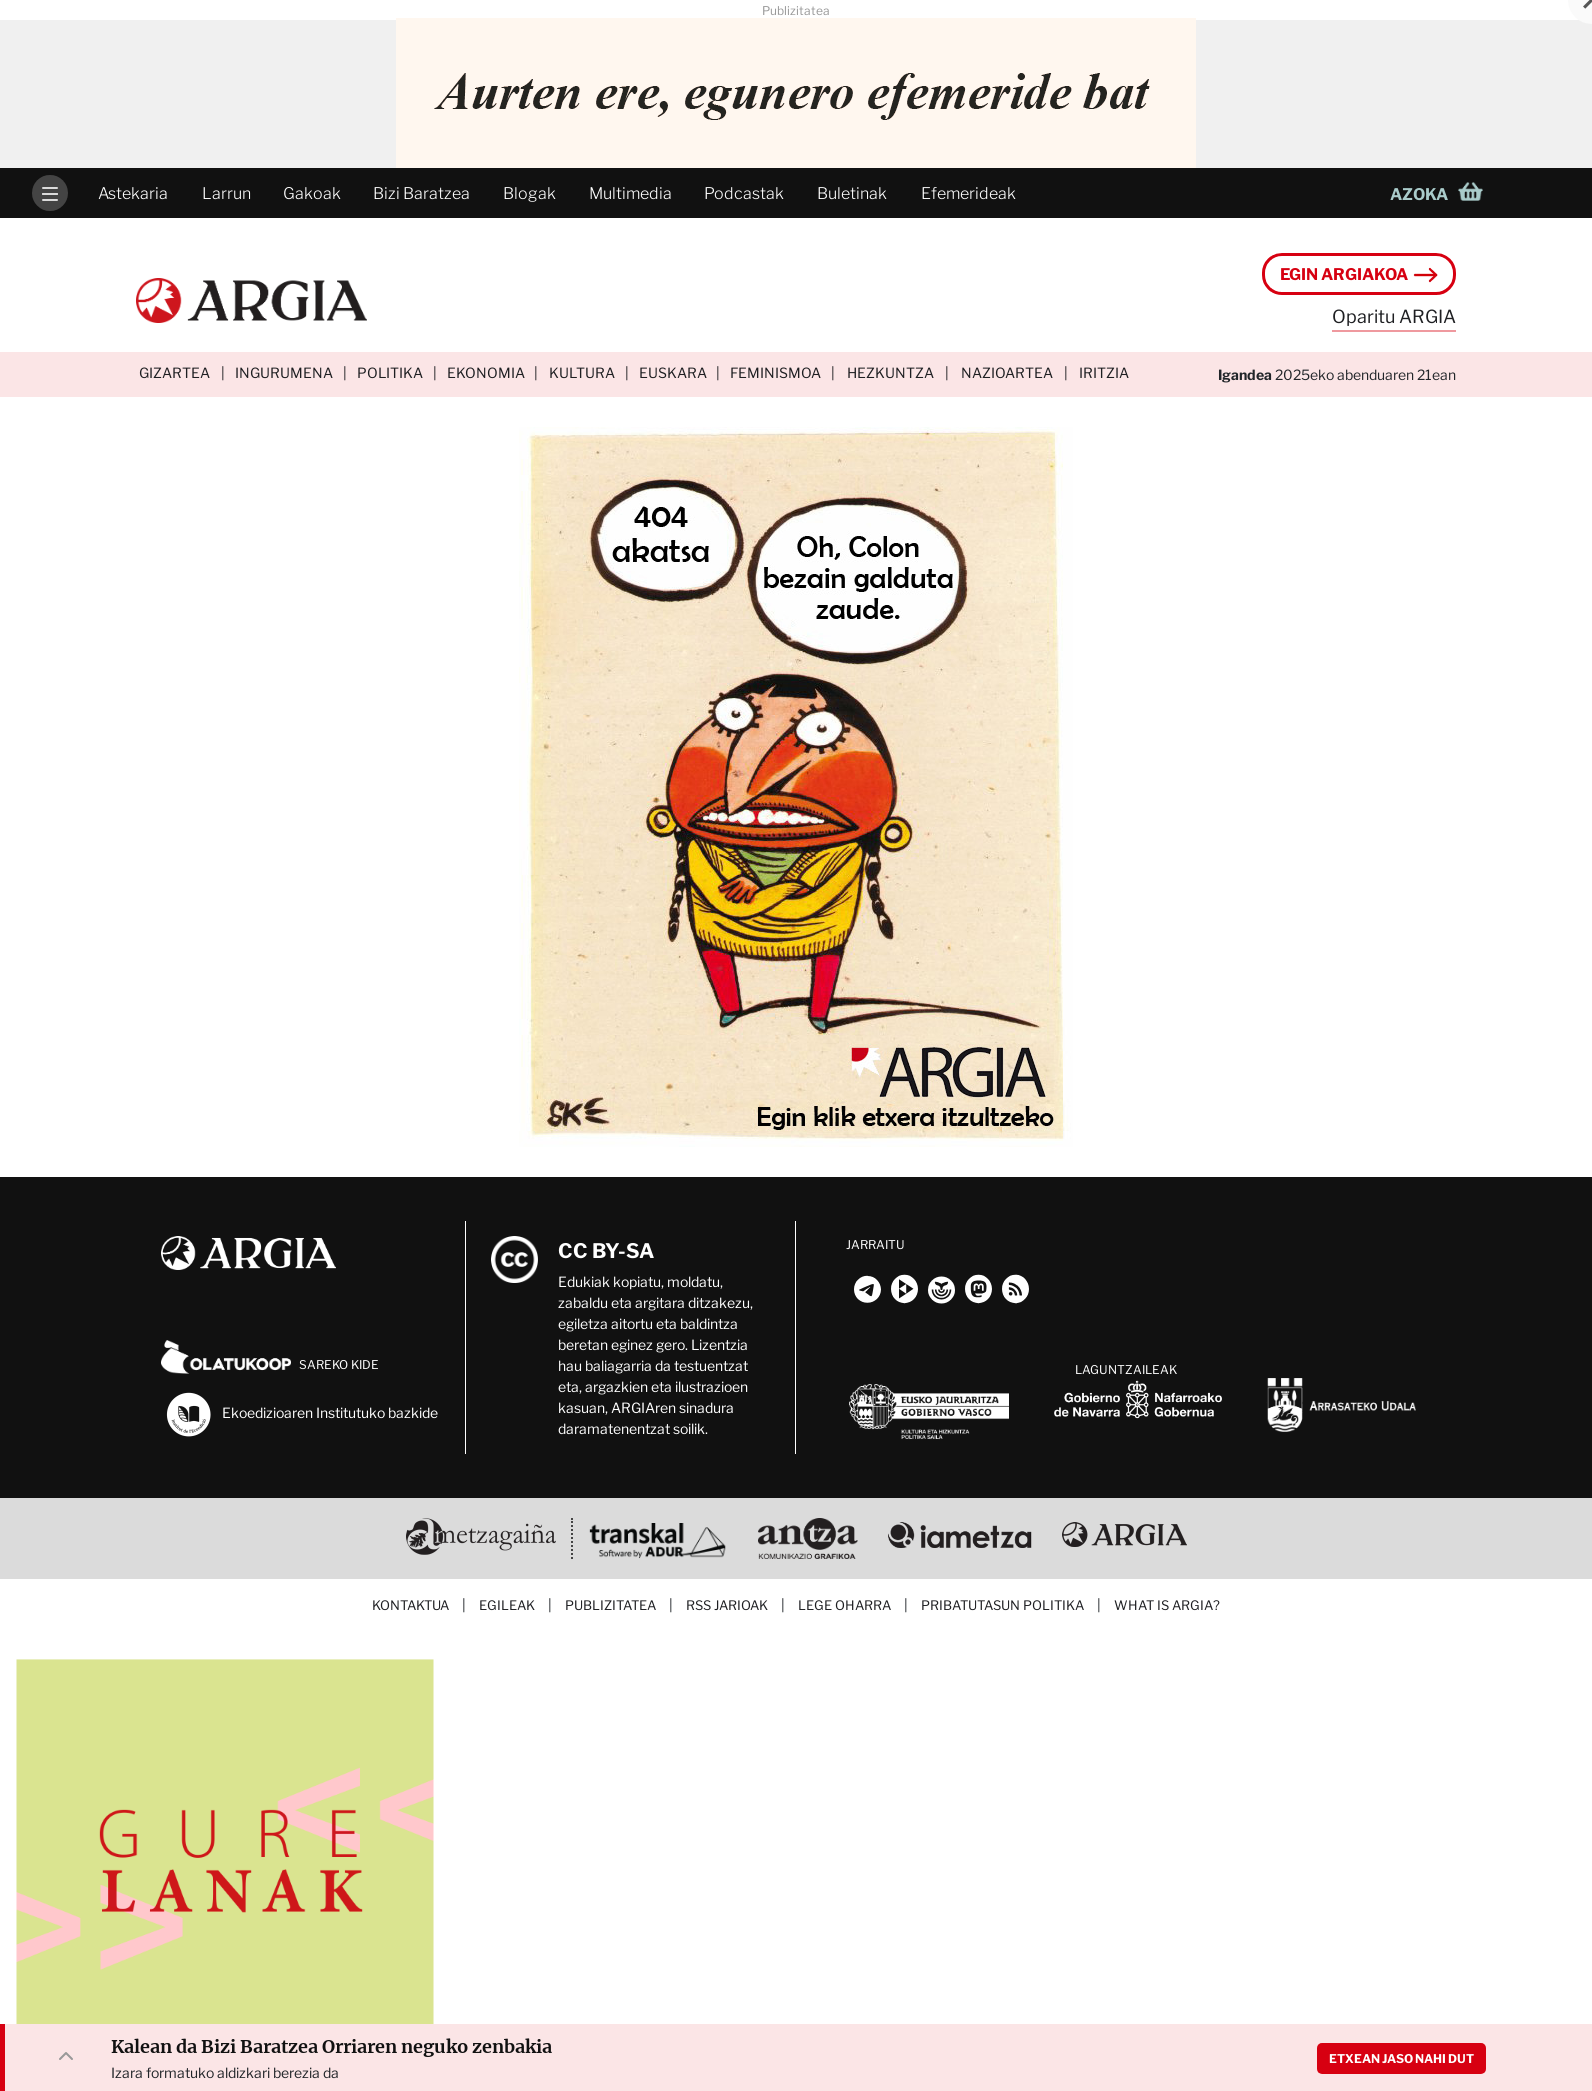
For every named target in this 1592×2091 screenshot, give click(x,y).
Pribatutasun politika (1002, 1605)
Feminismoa (775, 372)
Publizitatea (610, 1605)
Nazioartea (1007, 372)
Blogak (529, 193)
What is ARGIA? (1167, 1605)
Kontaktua (410, 1605)
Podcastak (744, 193)
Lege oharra (844, 1605)
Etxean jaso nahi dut (1401, 2058)
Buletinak (852, 193)
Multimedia (630, 193)
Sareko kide (270, 1364)
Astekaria (133, 193)
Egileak (507, 1605)
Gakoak (312, 193)
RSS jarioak (727, 1605)
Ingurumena (284, 372)
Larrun (226, 193)
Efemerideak (968, 193)
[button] (1442, 193)
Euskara (673, 372)
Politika (390, 372)
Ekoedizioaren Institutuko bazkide (301, 1414)
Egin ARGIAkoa (1359, 274)
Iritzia (1104, 372)
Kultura (582, 372)
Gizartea (174, 372)
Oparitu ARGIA (1394, 316)
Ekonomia (486, 372)
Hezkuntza (890, 372)
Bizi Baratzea (421, 193)
